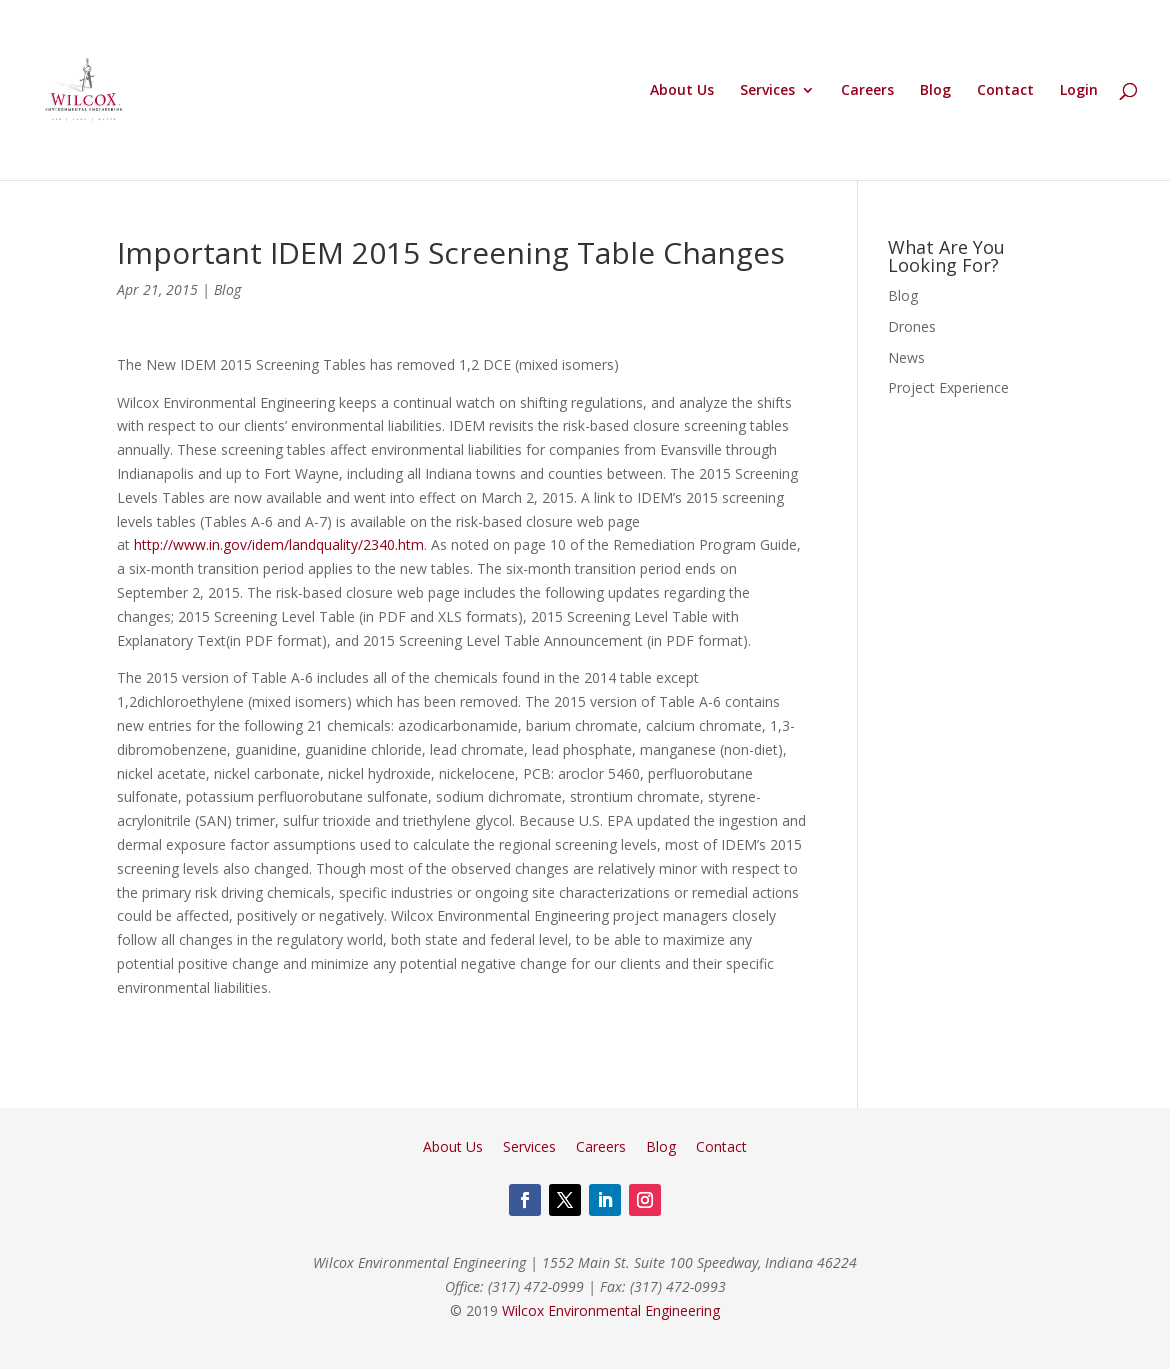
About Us (682, 91)
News (906, 357)
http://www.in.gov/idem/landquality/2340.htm (279, 544)
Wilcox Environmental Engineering (611, 1310)
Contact (1005, 91)
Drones (912, 326)
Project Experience (948, 387)
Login (1079, 91)
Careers (867, 91)
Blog (935, 91)
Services (767, 91)
